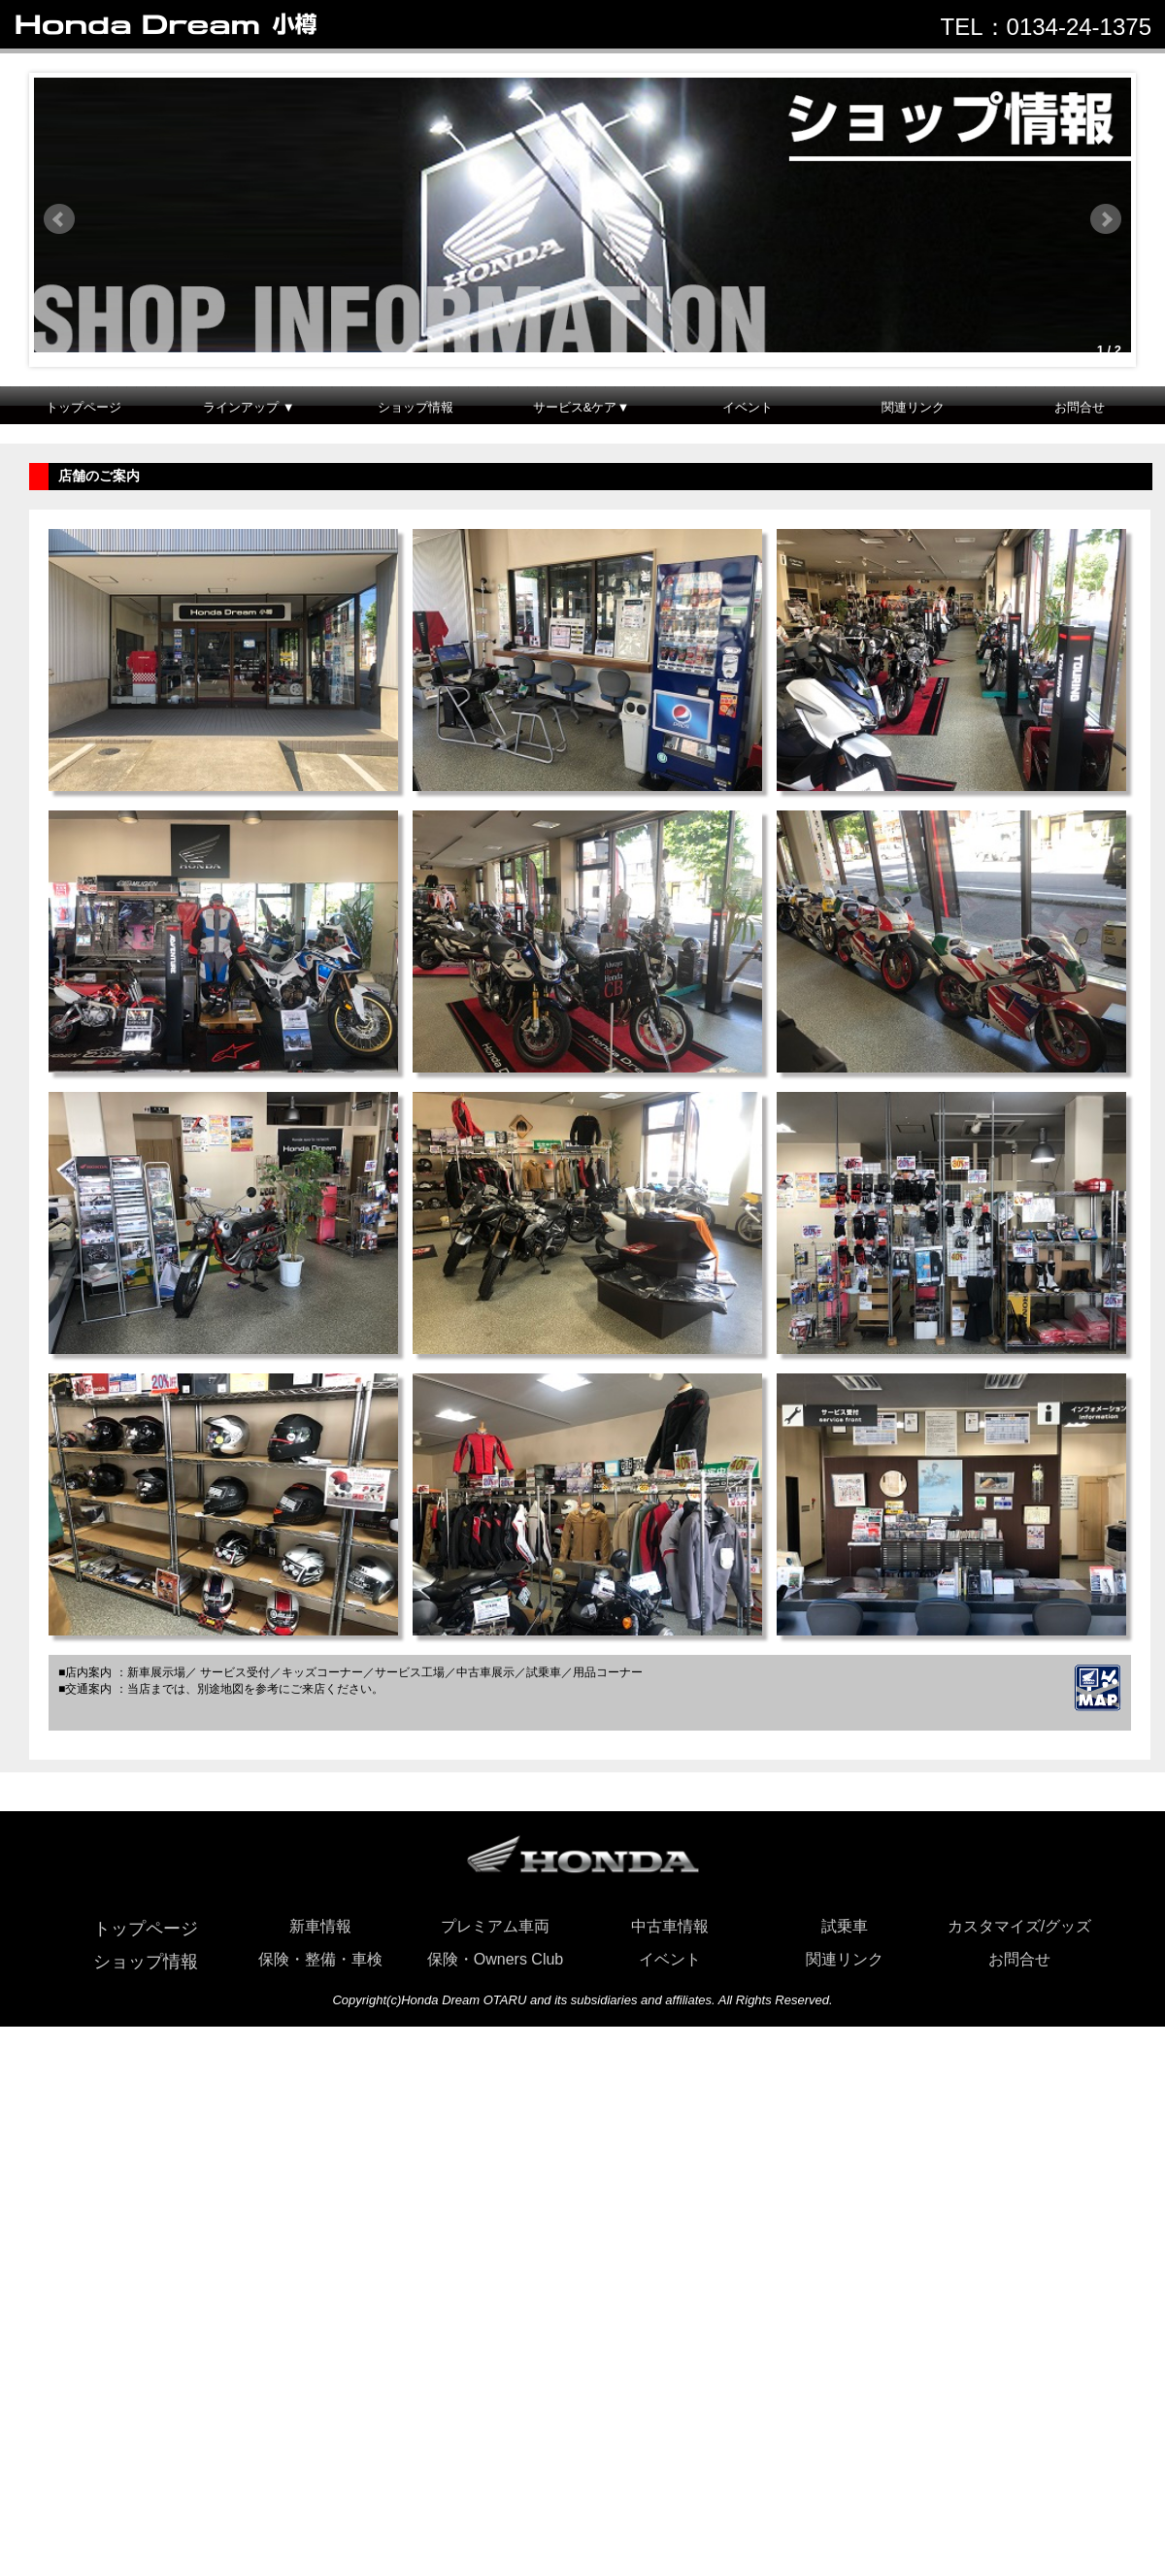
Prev (59, 219)
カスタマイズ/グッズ (1019, 1926)
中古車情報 (670, 1926)
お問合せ (1079, 407)
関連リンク (913, 407)
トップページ (83, 407)
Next (1105, 219)
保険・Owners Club (495, 1959)
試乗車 (844, 1926)
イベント (747, 407)
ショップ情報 (415, 407)
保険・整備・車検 (320, 1959)
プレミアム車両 (495, 1926)
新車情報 (320, 1926)
